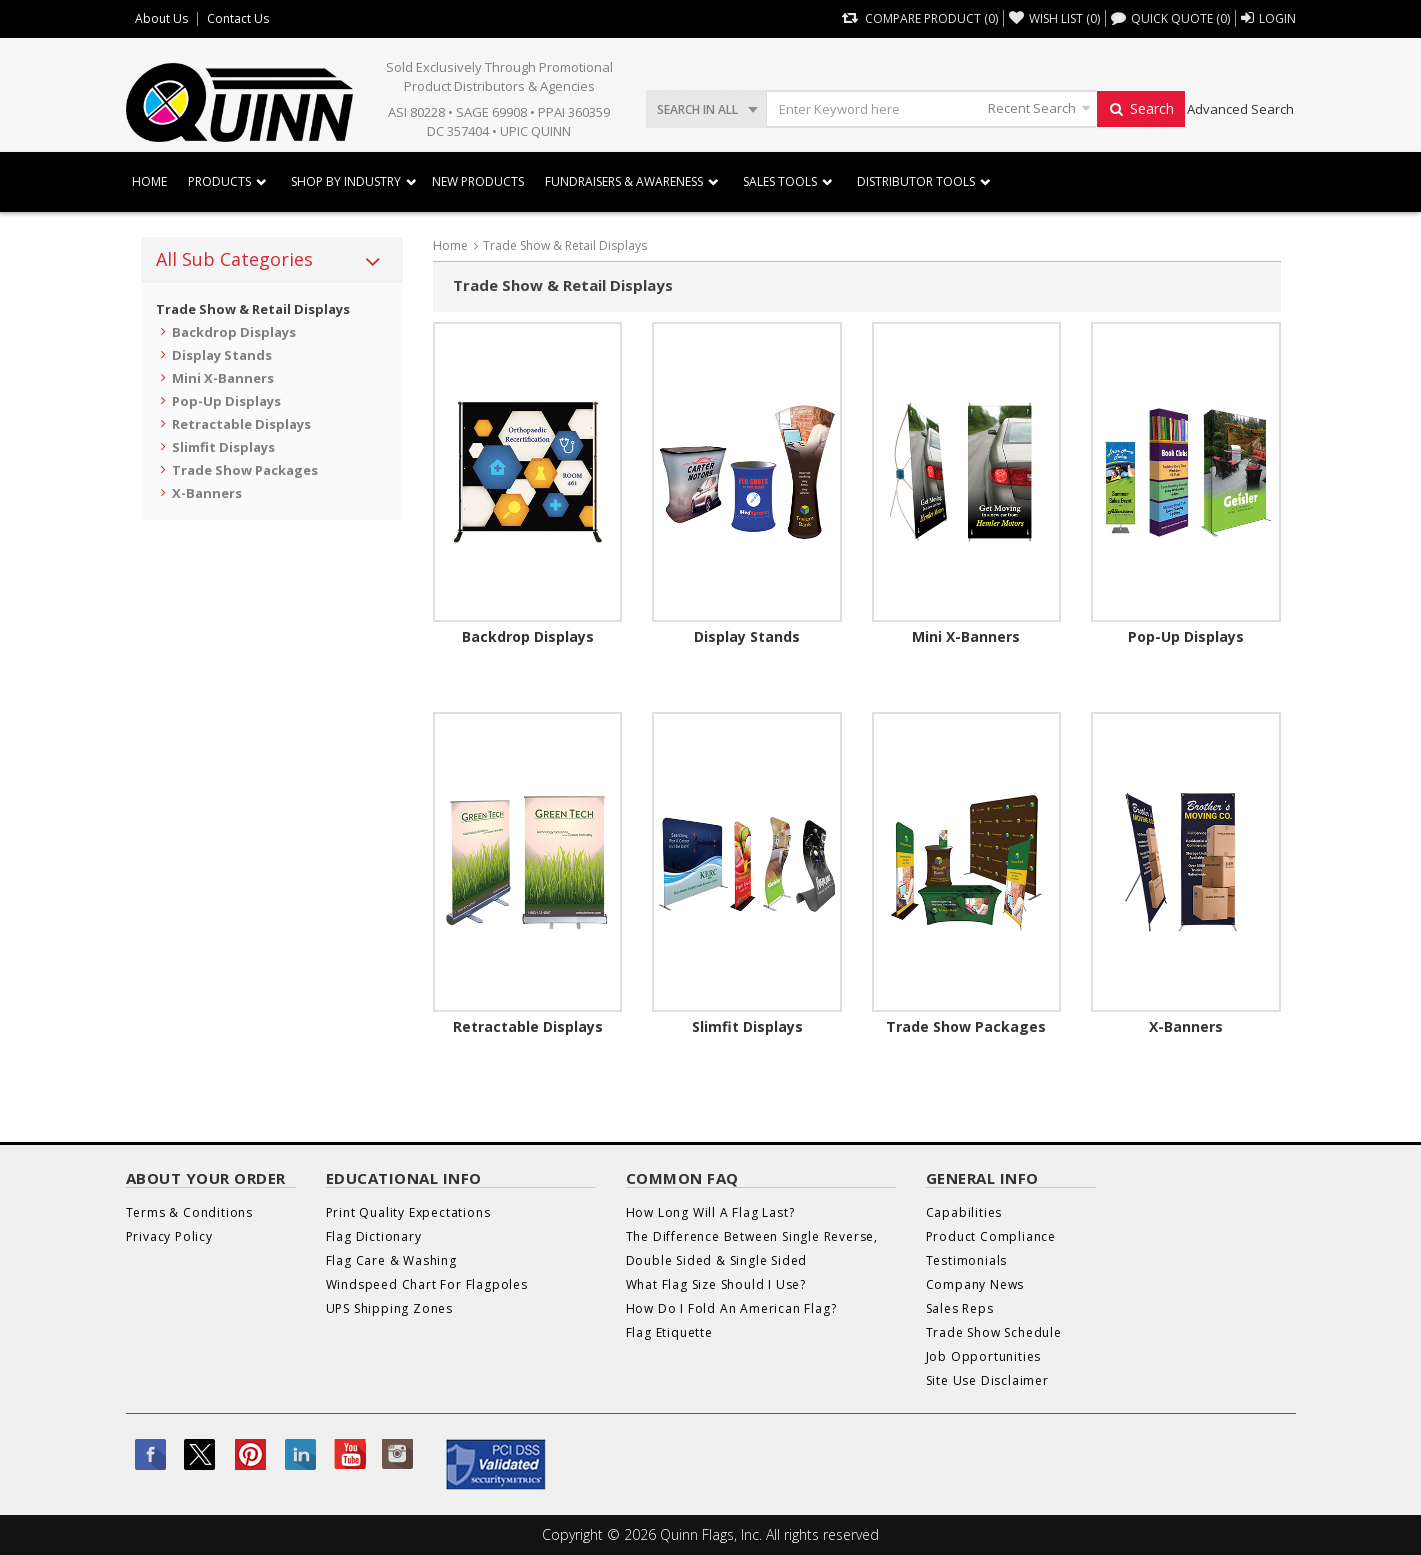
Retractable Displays (241, 424)
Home (149, 181)
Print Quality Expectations (408, 1212)
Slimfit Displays (223, 447)
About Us (161, 19)
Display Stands (222, 355)
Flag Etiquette (669, 1332)
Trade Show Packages (245, 470)
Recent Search (1032, 108)
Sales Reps (960, 1308)
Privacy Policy (169, 1236)
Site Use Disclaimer (987, 1380)
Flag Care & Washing (391, 1260)
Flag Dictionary (374, 1236)
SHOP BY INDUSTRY (346, 181)
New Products (478, 181)
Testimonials (967, 1260)
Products (219, 181)
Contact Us (238, 19)
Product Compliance (991, 1236)
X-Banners (207, 493)
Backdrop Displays (234, 332)
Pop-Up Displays (226, 401)
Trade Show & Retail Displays (253, 309)
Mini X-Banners (223, 378)
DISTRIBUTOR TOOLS (916, 181)
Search (1141, 108)
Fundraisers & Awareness (624, 181)
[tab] (272, 260)
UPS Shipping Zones (389, 1308)
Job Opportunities (984, 1356)
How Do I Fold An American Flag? (731, 1308)
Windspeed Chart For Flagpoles (427, 1284)
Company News (975, 1284)
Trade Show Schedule (994, 1332)
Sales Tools (780, 181)
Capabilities (964, 1212)
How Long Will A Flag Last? (710, 1212)
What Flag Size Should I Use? (716, 1284)
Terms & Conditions (189, 1212)
